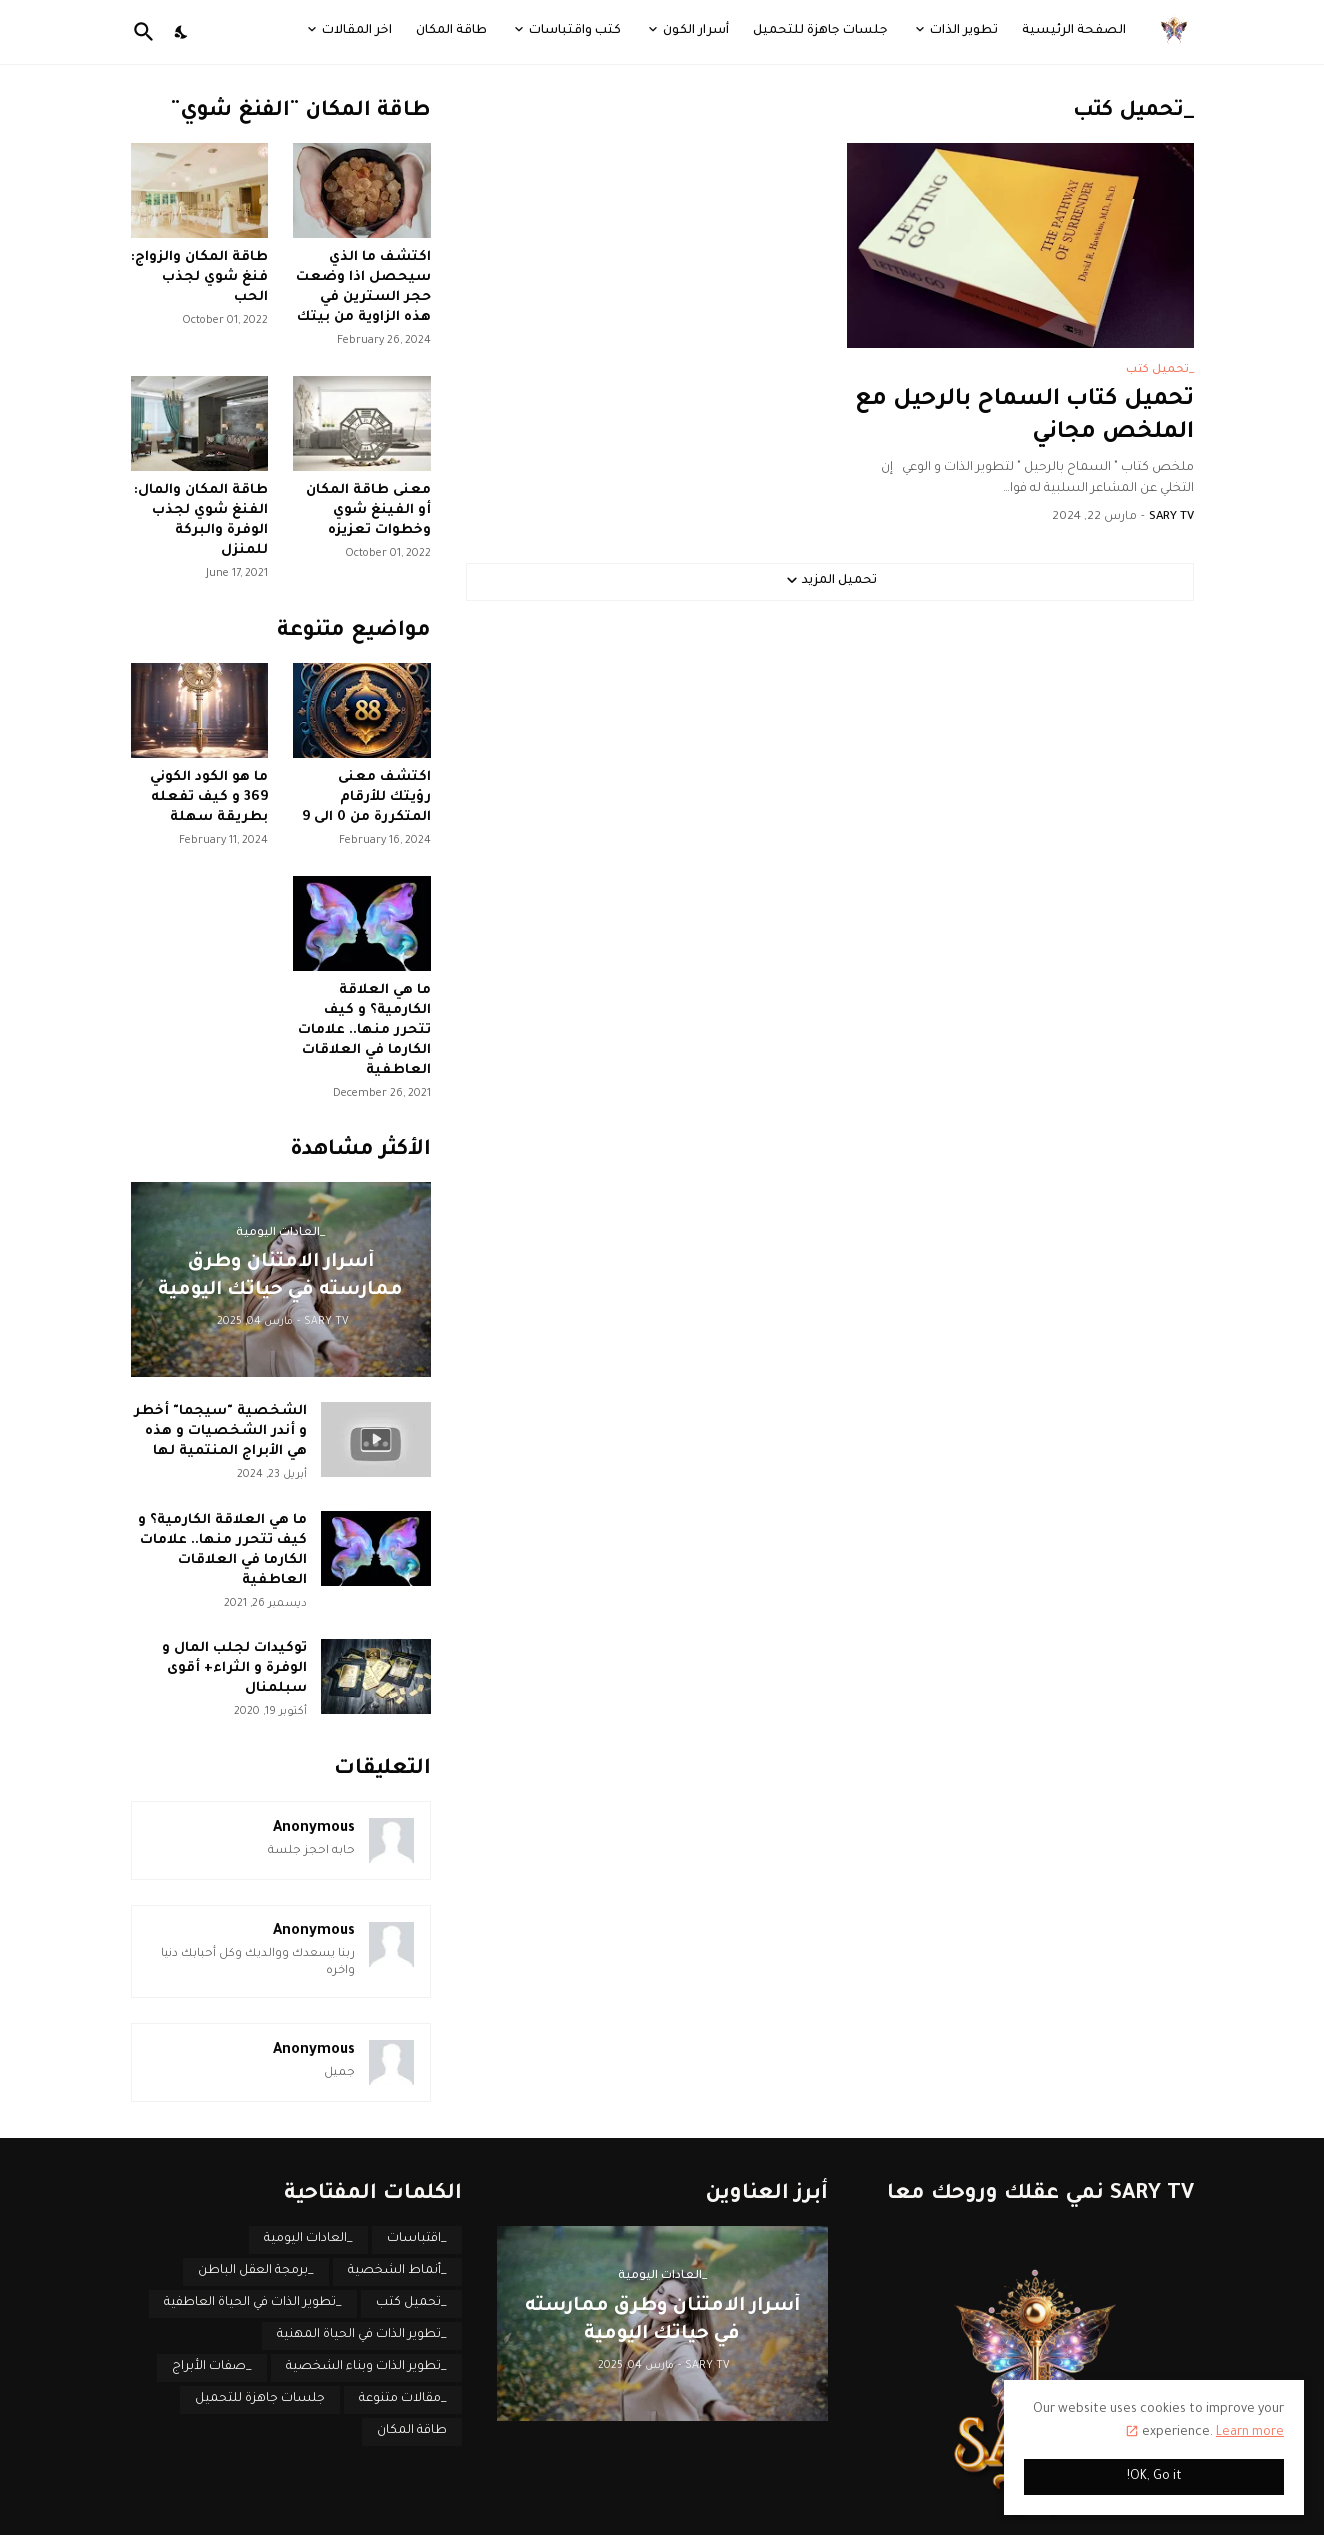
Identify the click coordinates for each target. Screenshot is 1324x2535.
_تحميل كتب (411, 2303)
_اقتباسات (417, 2239)
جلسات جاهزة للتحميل (820, 31)
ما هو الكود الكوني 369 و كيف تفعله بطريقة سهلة (209, 797)
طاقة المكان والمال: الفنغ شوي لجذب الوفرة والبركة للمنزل (201, 520)
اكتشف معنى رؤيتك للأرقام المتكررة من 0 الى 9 (366, 797)
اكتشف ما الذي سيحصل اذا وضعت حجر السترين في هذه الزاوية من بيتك (363, 287)
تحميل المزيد (839, 581)
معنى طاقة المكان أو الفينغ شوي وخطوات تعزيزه (368, 510)
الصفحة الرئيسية (1074, 31)
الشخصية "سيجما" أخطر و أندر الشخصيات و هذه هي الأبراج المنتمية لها (220, 1431)
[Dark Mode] (182, 32)
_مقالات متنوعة (403, 2399)
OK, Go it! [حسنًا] (1154, 2477)
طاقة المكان (451, 31)
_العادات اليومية (308, 2239)
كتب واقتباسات (575, 31)
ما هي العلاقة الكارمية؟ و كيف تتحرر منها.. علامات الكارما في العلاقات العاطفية (364, 1030)
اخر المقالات (357, 31)
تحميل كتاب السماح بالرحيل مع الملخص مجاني (1024, 417)
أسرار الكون (696, 31)
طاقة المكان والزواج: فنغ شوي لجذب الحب (199, 277)
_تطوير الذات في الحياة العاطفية (253, 2303)
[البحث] (148, 32)
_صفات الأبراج (212, 2367)
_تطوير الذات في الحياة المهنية (362, 2335)
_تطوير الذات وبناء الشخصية (366, 2367)
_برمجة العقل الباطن (256, 2271)
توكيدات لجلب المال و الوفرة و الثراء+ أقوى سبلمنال (234, 1668)
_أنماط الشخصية (397, 2271)
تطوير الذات (964, 31)
